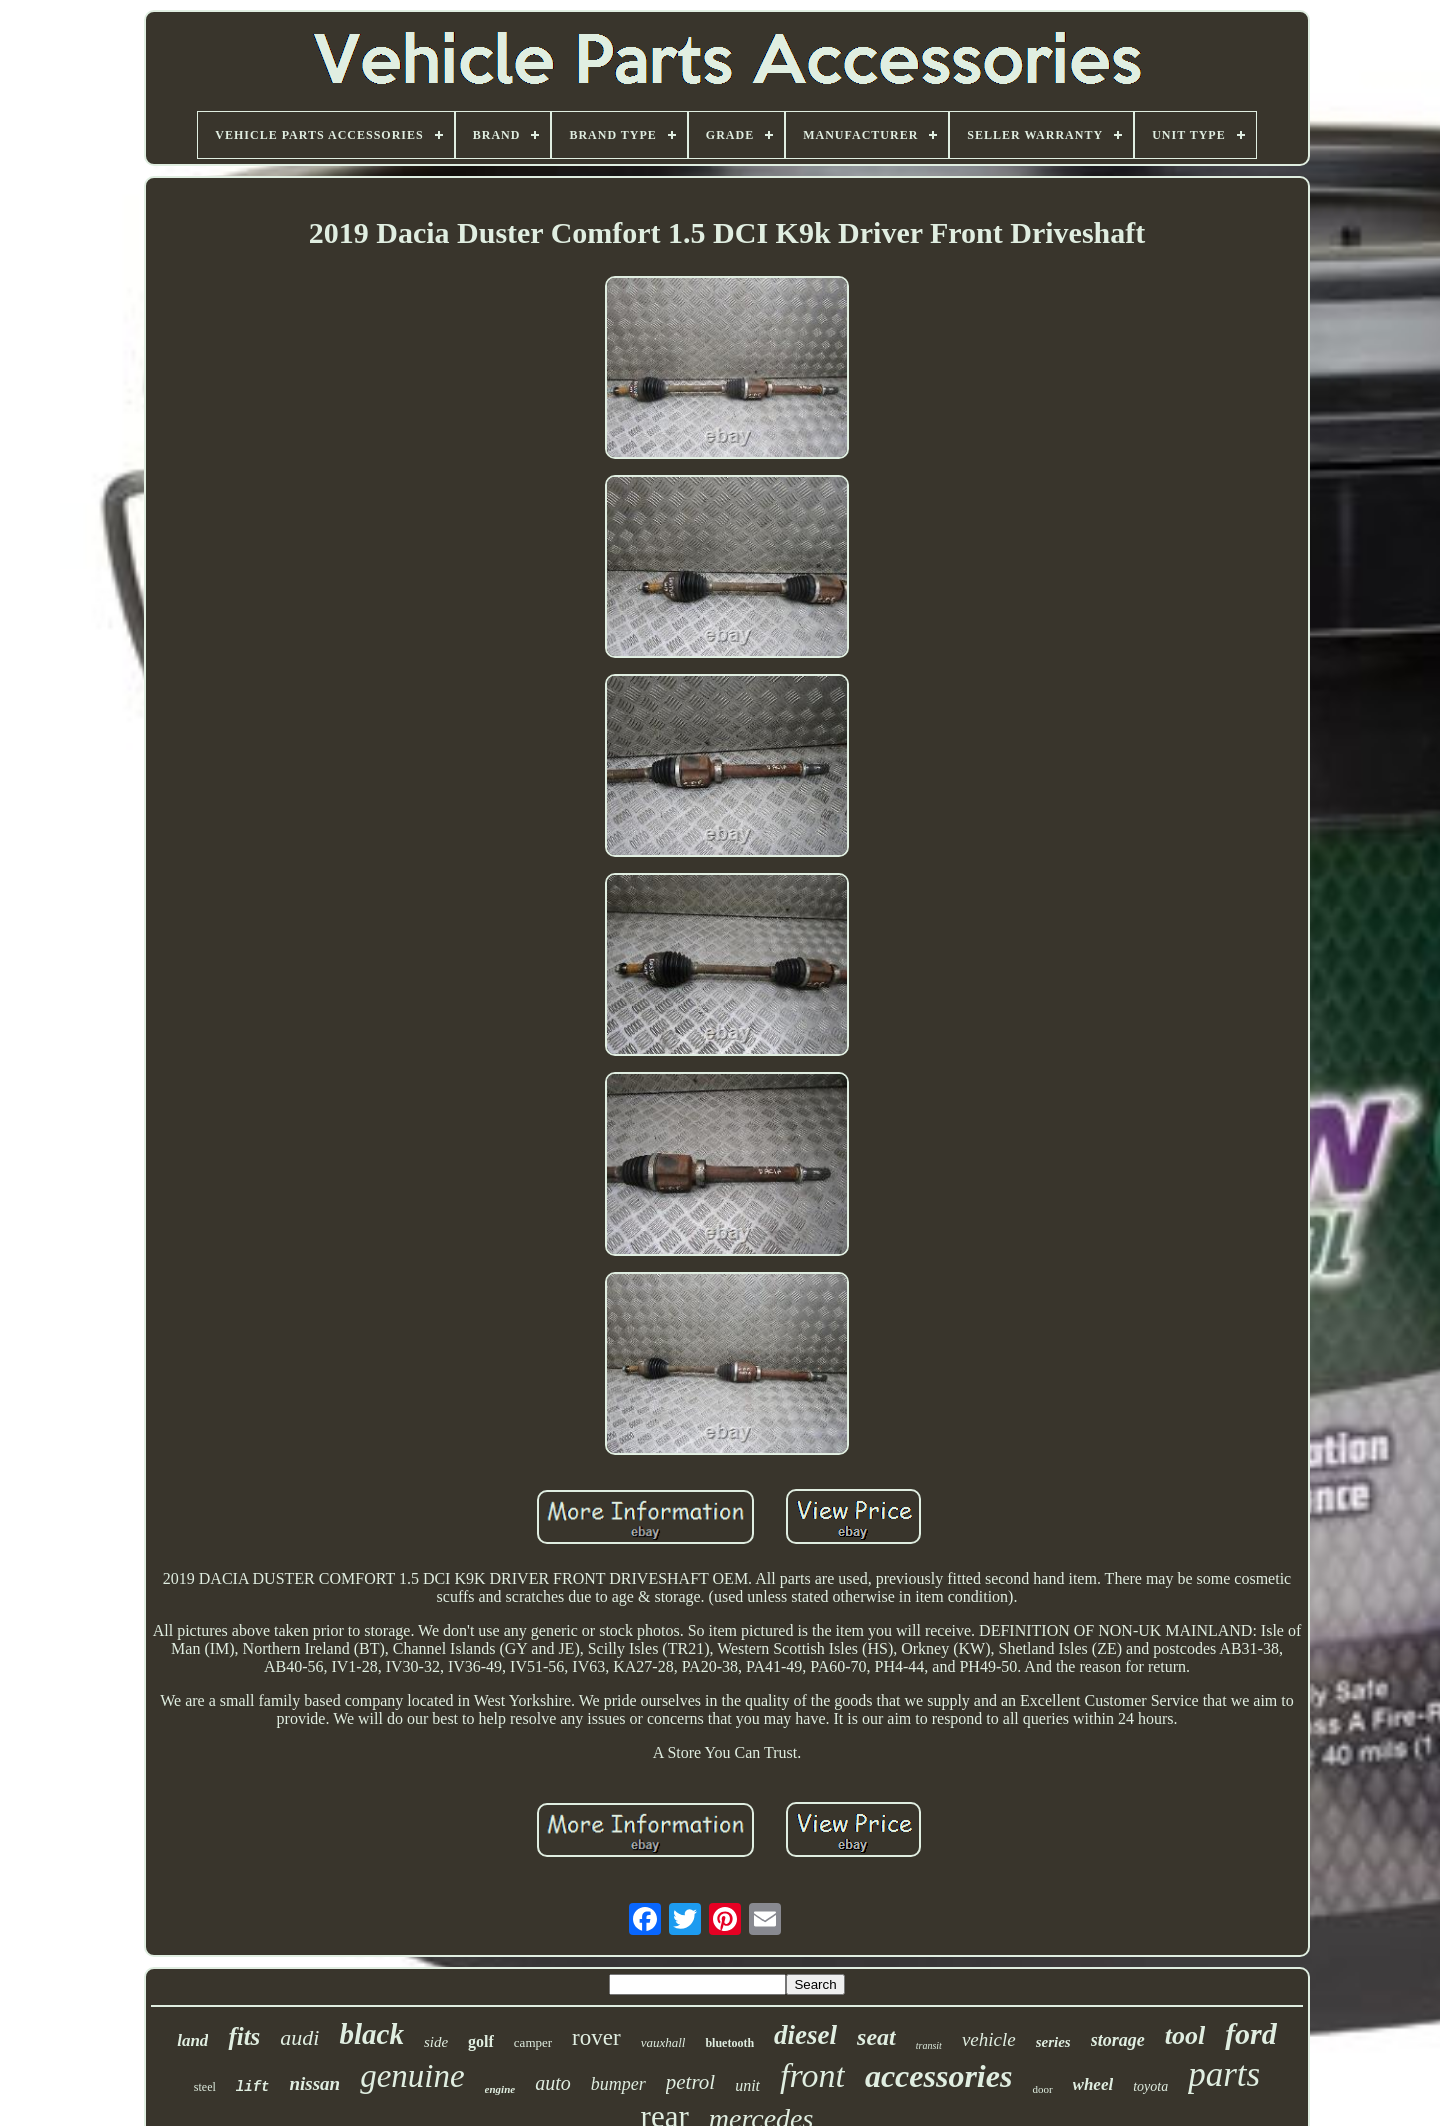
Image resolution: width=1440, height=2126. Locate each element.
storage (1118, 2040)
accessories (939, 2076)
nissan (314, 2083)
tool (1185, 2035)
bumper (618, 2084)
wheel (1093, 2084)
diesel (805, 2035)
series (1053, 2042)
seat (876, 2037)
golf (481, 2041)
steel (205, 2087)
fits (244, 2036)
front (812, 2075)
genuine (412, 2076)
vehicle (989, 2039)
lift (253, 2087)
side (436, 2042)
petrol (690, 2082)
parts (1224, 2074)
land (192, 2040)
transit (929, 2045)
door (1042, 2089)
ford (1251, 2033)
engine (500, 2089)
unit (747, 2085)
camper (533, 2042)
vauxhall (663, 2042)
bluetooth (729, 2043)
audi (299, 2037)
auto (553, 2083)
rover (596, 2037)
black (371, 2034)
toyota (1150, 2086)
